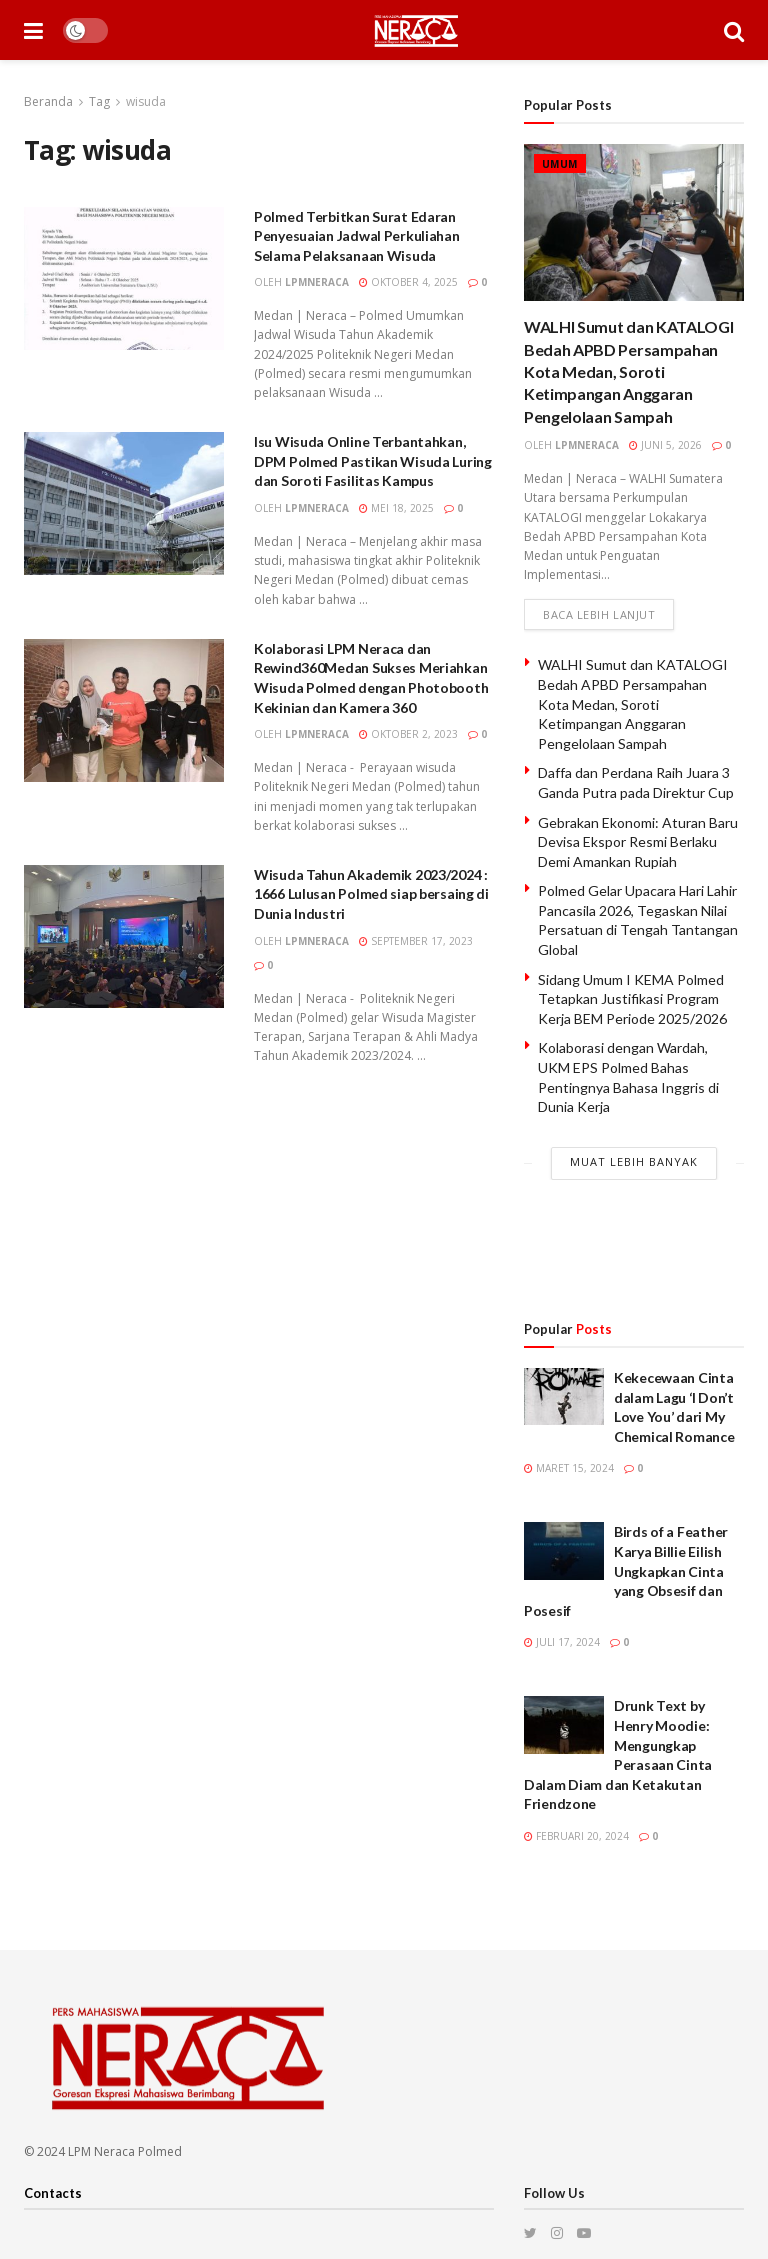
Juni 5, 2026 (665, 445)
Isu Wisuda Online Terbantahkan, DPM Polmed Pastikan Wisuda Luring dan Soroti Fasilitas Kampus (373, 461)
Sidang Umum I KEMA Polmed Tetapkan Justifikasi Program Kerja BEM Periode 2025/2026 (632, 999)
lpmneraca (317, 282)
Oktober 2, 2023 (408, 734)
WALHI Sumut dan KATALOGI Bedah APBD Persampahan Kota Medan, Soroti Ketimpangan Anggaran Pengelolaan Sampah (628, 371)
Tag (99, 101)
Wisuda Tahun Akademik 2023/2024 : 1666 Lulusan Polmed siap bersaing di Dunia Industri (371, 894)
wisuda (146, 101)
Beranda (48, 101)
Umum (560, 164)
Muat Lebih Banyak (634, 1161)
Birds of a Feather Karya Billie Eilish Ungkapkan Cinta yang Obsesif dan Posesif (626, 1571)
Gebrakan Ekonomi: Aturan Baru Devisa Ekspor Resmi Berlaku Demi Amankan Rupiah (638, 842)
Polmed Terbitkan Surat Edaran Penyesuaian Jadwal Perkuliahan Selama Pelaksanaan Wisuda (357, 236)
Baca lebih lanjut (599, 614)
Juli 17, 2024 (562, 1643)
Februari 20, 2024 (576, 1837)
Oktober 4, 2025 (408, 282)
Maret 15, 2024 (569, 1469)
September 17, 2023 (416, 941)
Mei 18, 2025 (396, 508)
